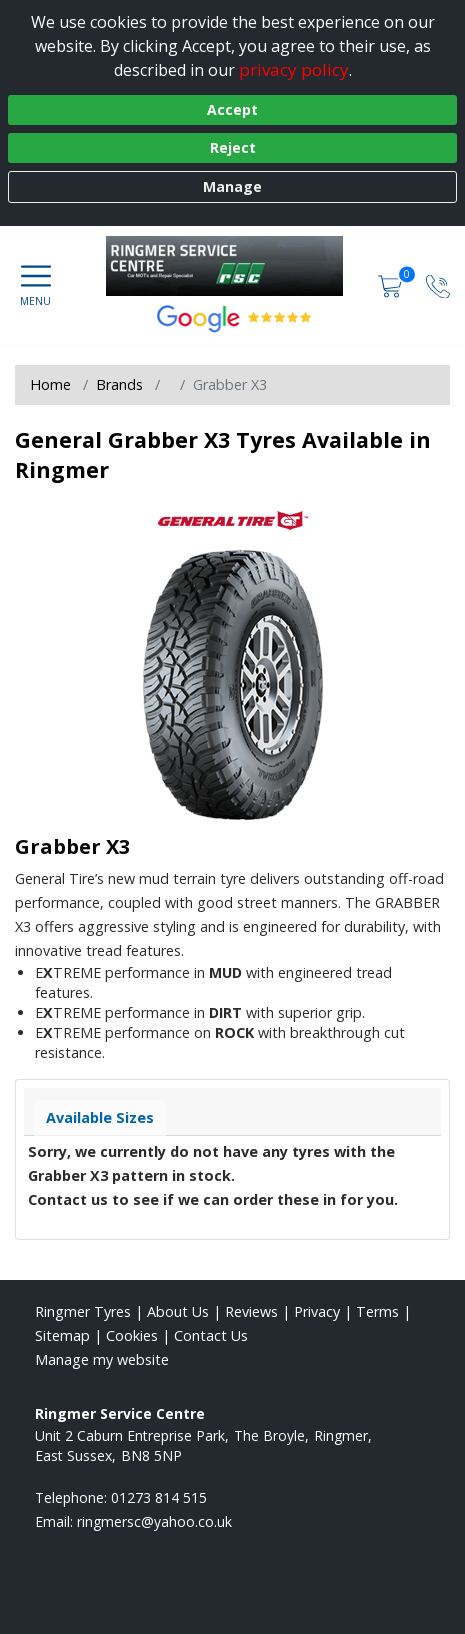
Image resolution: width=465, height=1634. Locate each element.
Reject (233, 147)
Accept (232, 109)
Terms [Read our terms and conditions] (377, 1311)
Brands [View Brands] (119, 384)
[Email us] (154, 1521)
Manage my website (102, 1359)
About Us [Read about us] (178, 1311)
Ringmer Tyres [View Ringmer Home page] (83, 1311)
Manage (232, 186)
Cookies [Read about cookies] (132, 1335)
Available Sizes (100, 1117)
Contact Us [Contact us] (211, 1335)
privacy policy (294, 69)
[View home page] (234, 266)
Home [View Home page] (50, 384)
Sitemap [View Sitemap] (62, 1335)
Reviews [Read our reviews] (251, 1311)
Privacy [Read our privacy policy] (317, 1311)
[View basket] (392, 284)
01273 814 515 (159, 1497)
